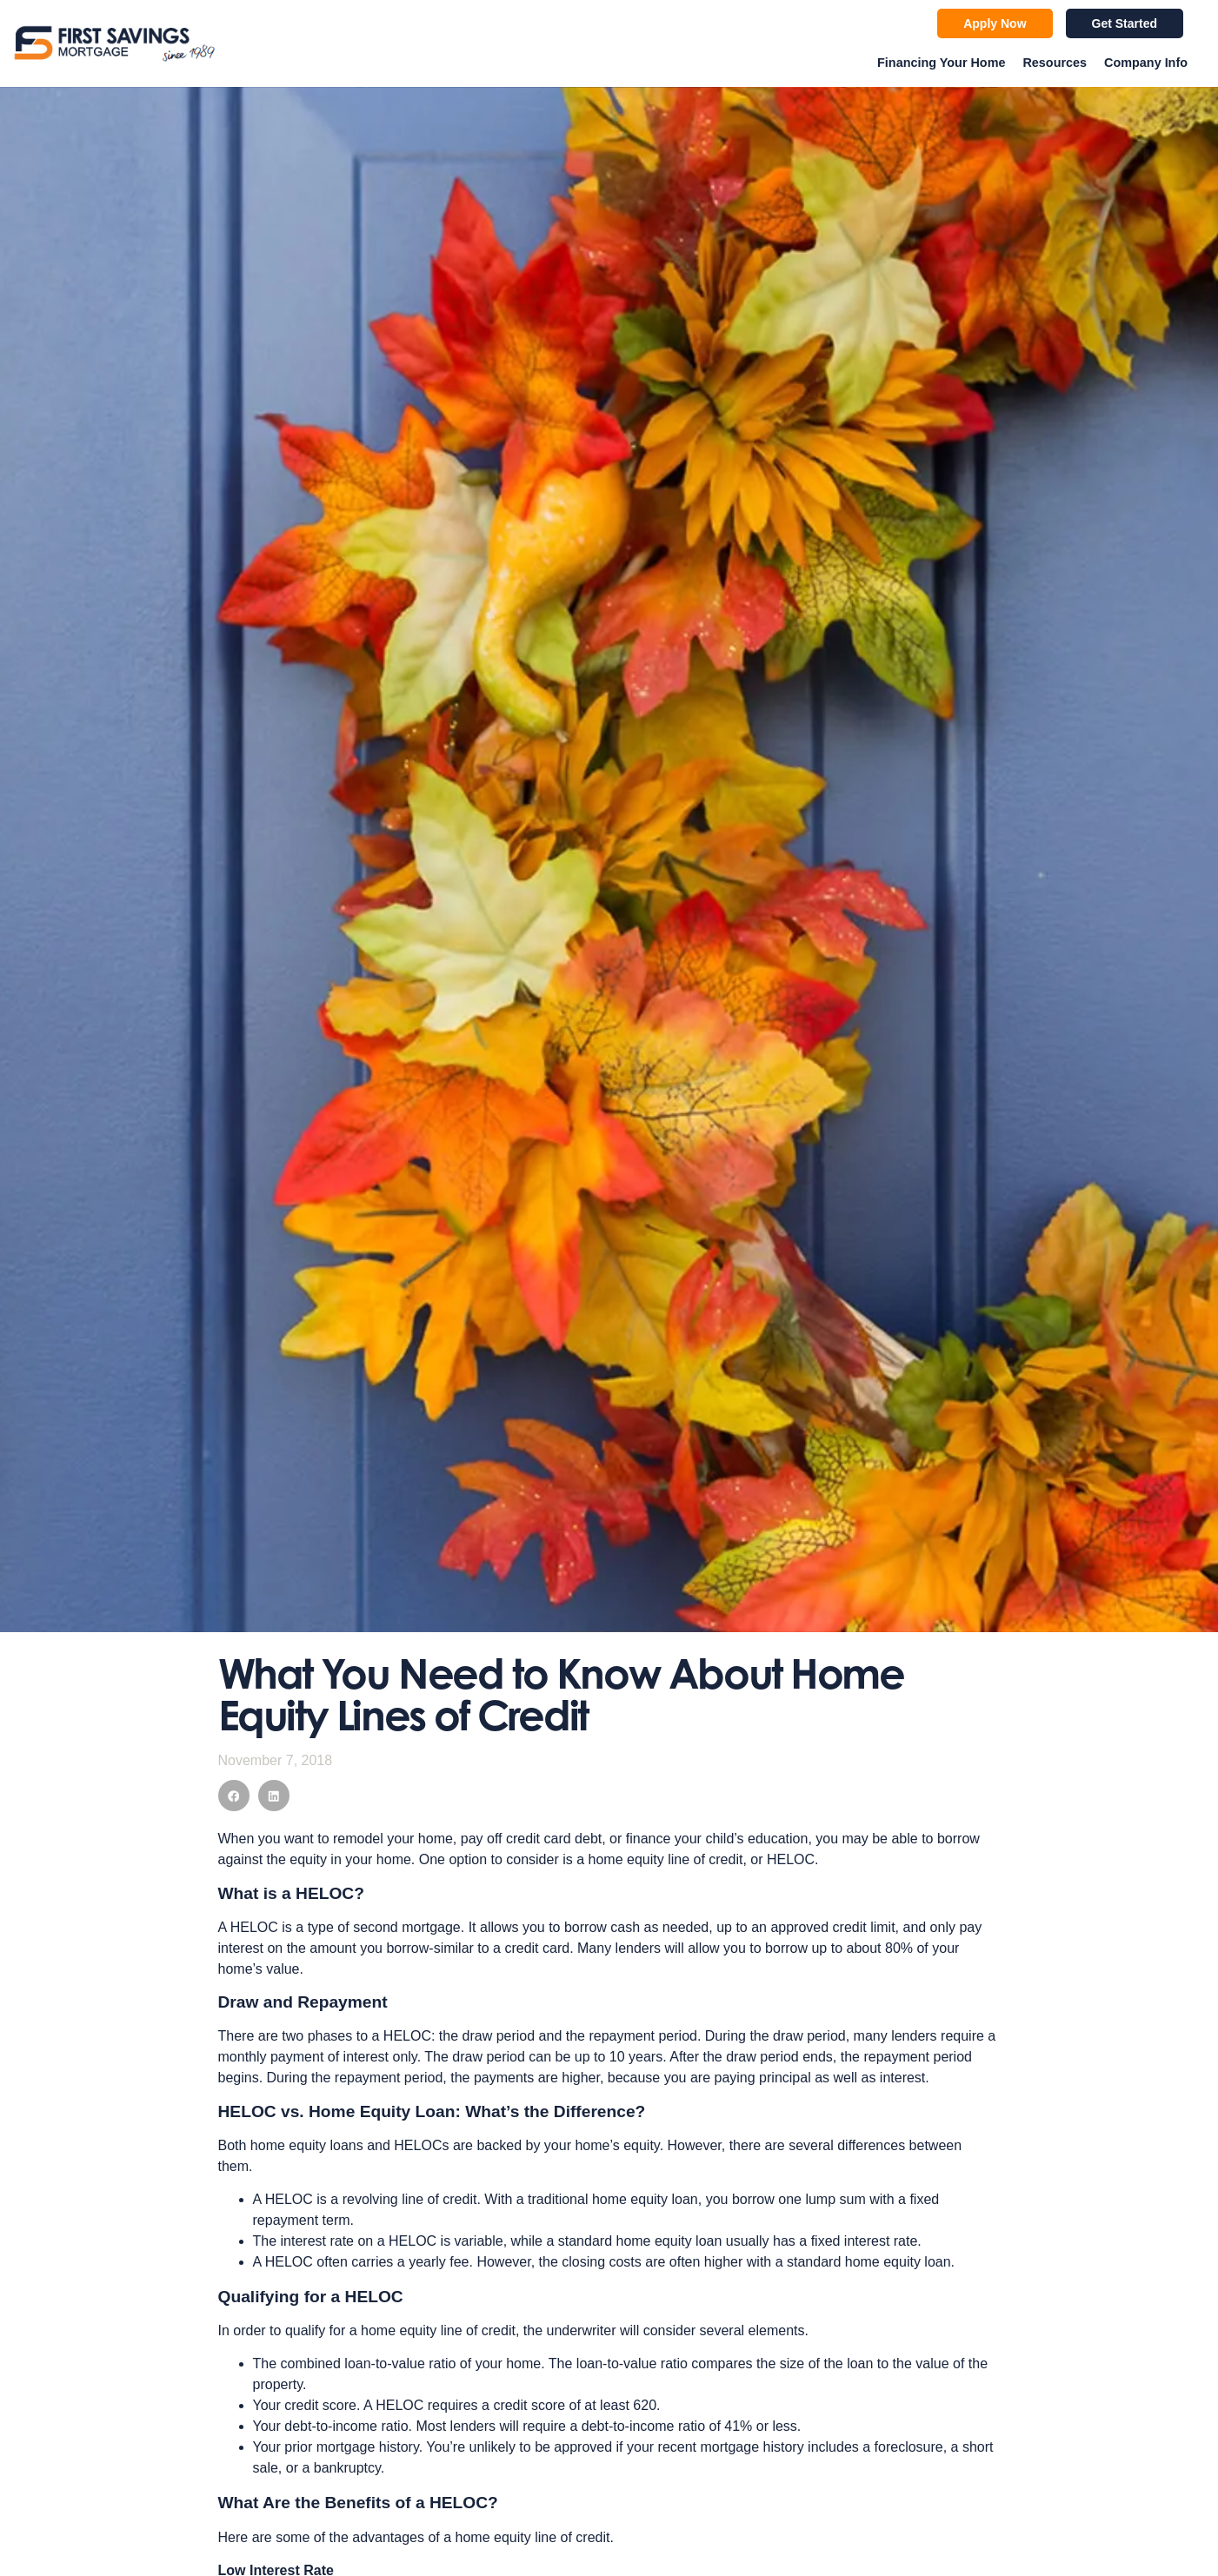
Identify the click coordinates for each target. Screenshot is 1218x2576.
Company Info (1146, 63)
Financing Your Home (941, 63)
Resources (1054, 63)
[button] (234, 1795)
